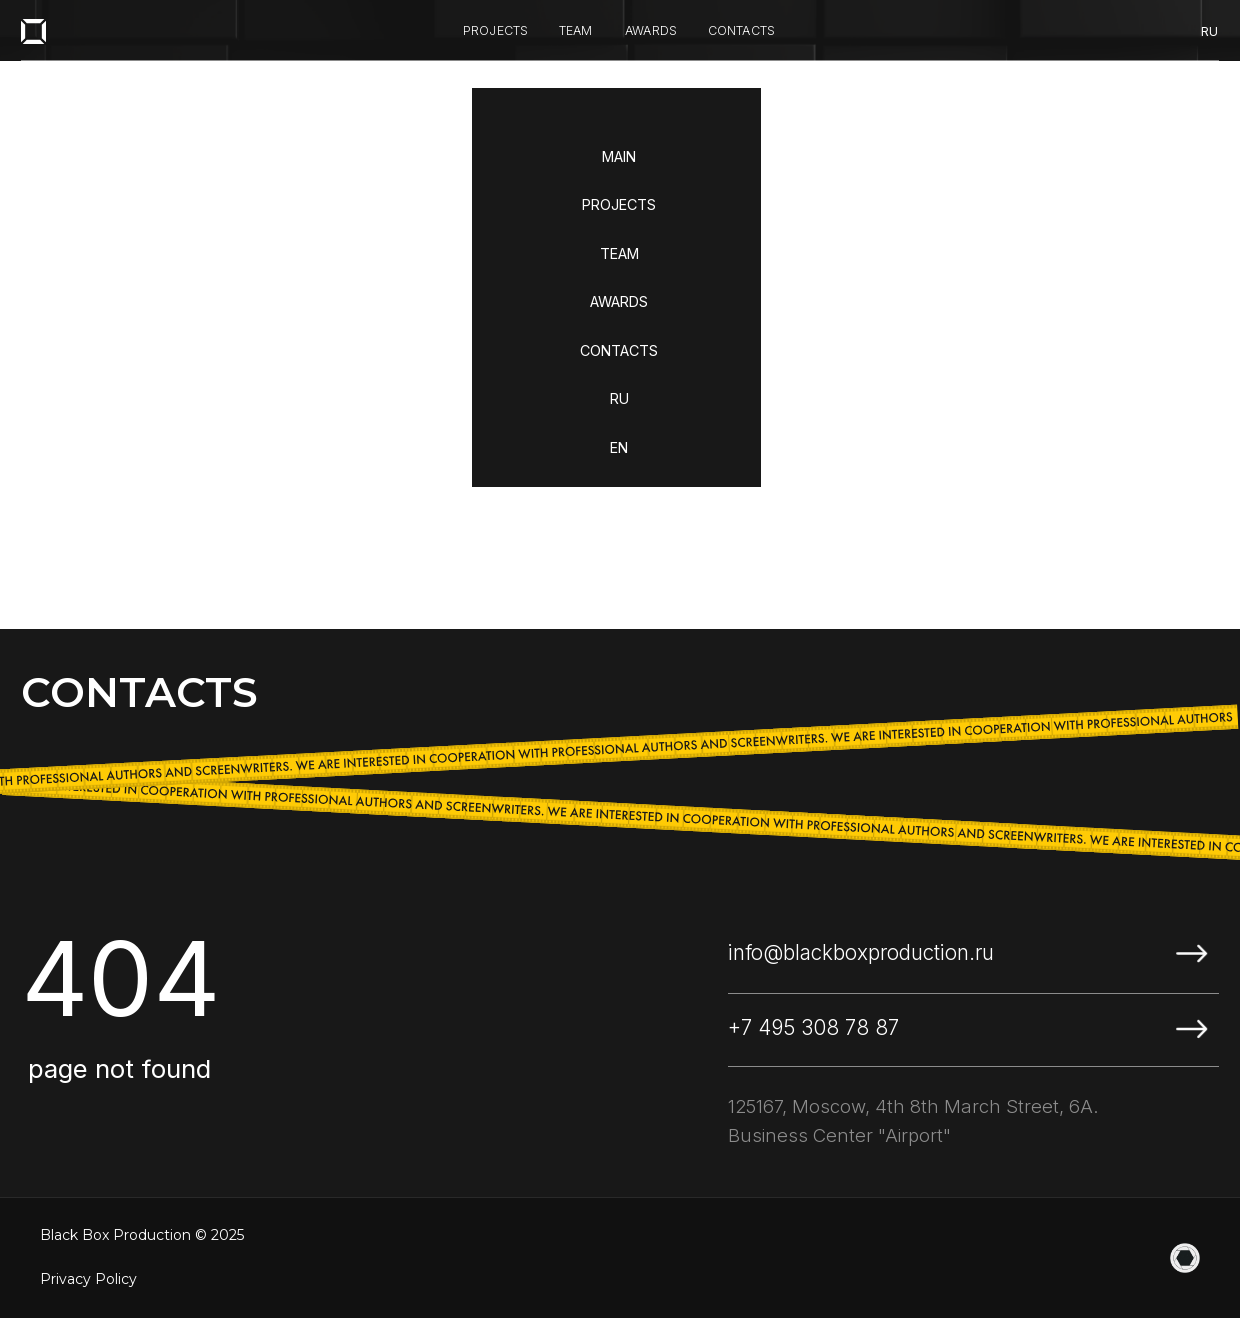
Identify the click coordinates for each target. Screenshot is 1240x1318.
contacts (742, 30)
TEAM (619, 253)
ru (1209, 31)
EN (619, 447)
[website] (1185, 1258)
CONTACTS (619, 350)
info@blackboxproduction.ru (861, 952)
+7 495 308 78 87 (813, 1027)
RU (619, 398)
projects (496, 30)
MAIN (619, 156)
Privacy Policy (88, 1279)
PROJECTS (619, 204)
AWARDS (619, 301)
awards (651, 30)
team (576, 30)
